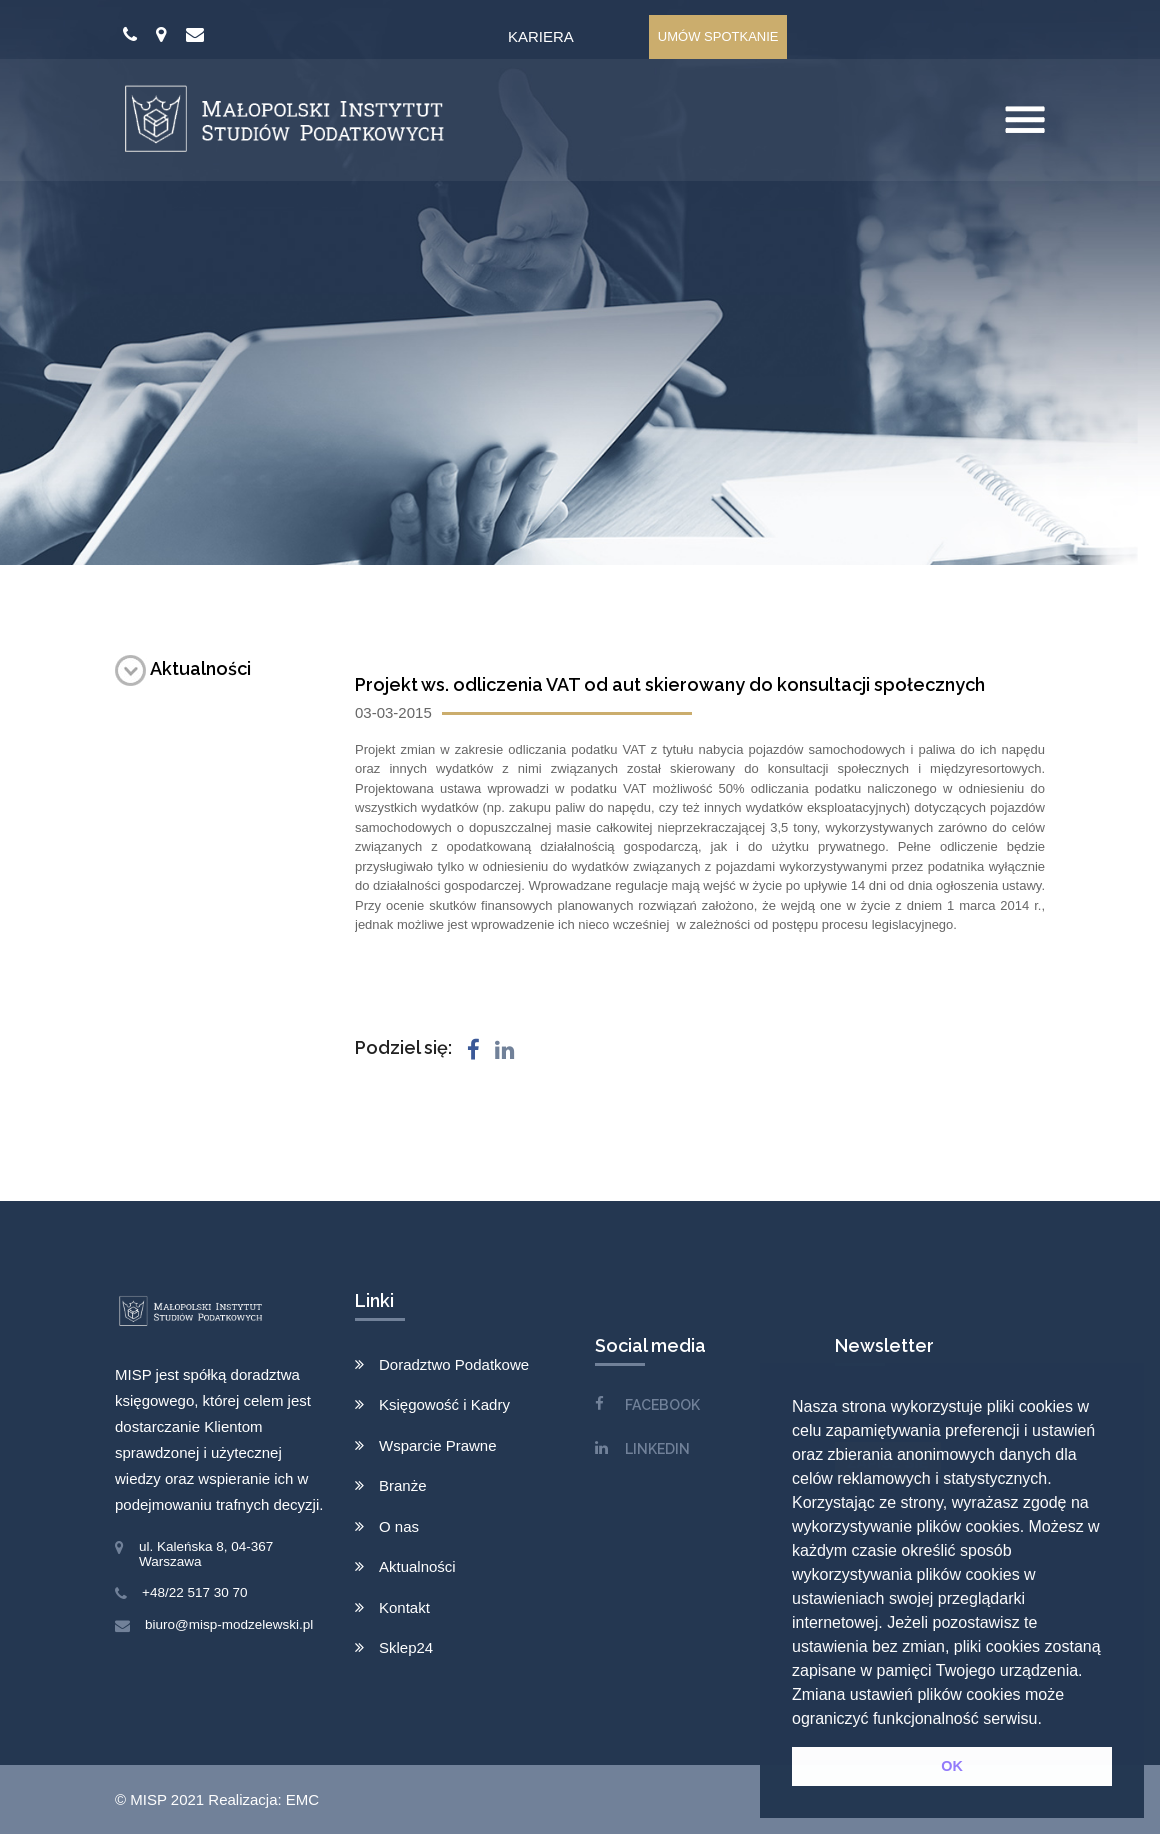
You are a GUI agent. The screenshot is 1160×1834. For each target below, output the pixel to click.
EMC (302, 1799)
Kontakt (404, 1607)
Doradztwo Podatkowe (454, 1364)
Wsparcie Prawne (438, 1445)
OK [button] (952, 1766)
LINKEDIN (657, 1449)
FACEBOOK (662, 1405)
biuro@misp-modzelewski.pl (229, 1624)
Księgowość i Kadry (444, 1404)
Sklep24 (406, 1647)
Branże (403, 1485)
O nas (399, 1526)
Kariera (541, 36)
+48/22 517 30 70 (194, 1592)
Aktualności (183, 668)
